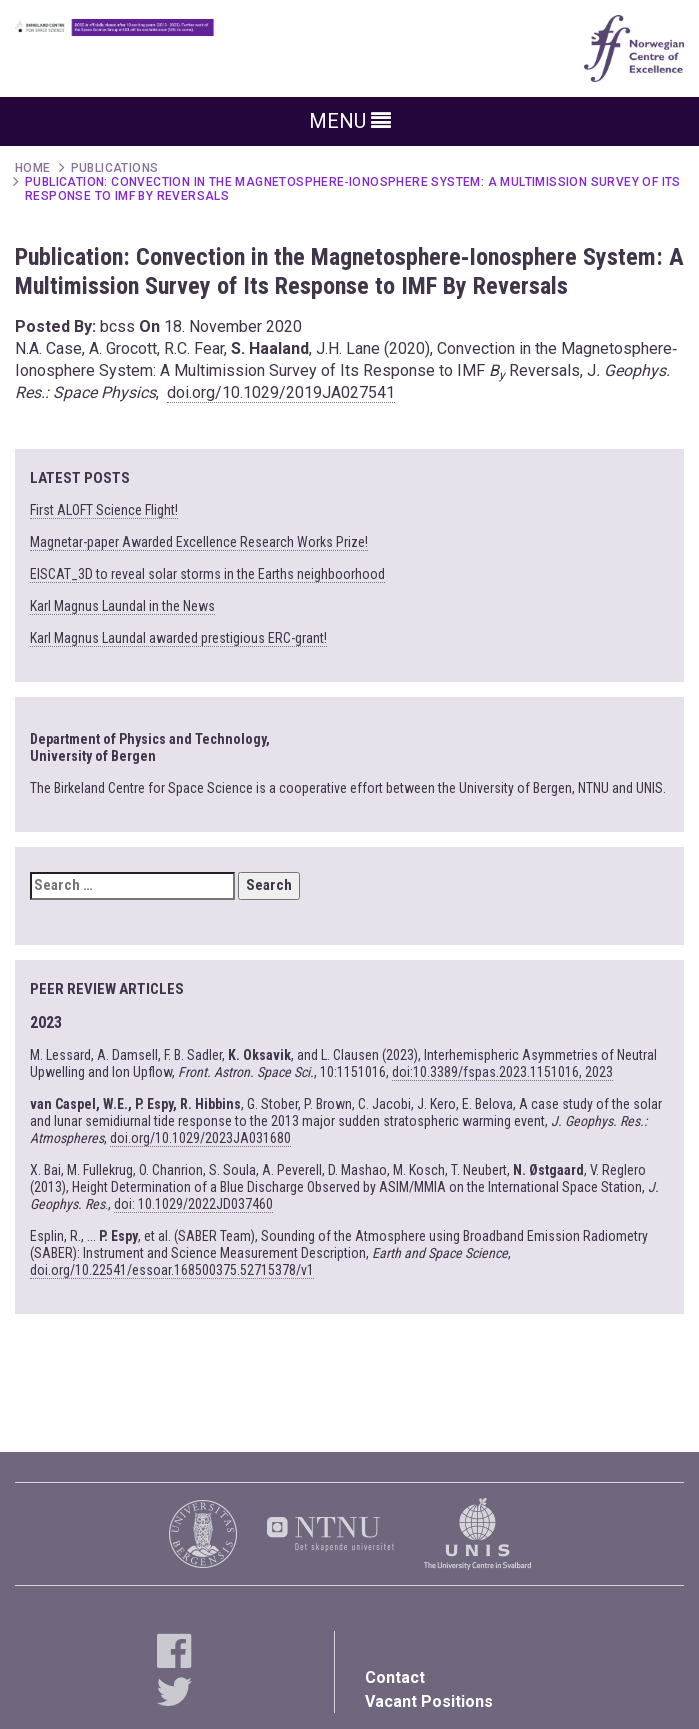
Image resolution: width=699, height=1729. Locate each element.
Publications (115, 168)
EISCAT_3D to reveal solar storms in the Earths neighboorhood (207, 574)
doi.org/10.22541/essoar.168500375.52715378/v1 (172, 1270)
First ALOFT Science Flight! (104, 510)
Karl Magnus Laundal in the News (122, 606)
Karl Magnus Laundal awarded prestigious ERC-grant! (178, 638)
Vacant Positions (429, 1701)
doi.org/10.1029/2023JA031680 (200, 1138)
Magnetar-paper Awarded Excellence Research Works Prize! (199, 542)
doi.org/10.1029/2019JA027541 (281, 392)
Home (33, 168)
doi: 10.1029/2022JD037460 (193, 1204)
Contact (395, 1677)
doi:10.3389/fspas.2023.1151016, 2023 (502, 1072)
